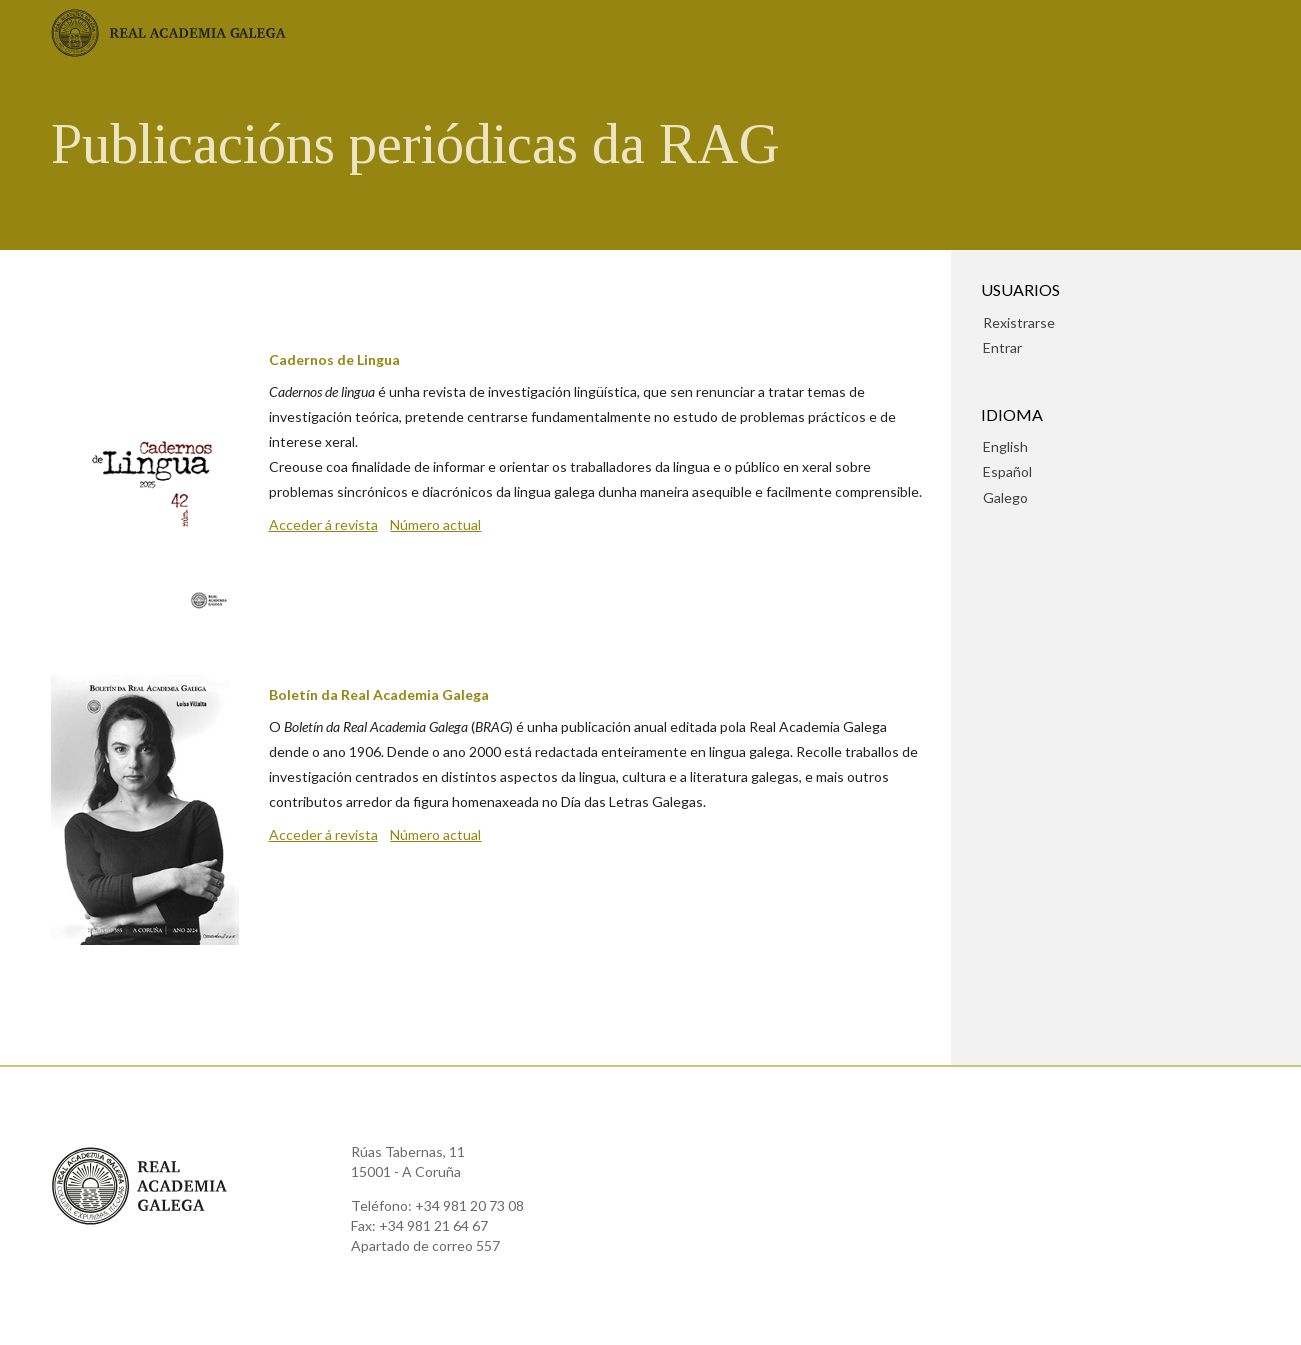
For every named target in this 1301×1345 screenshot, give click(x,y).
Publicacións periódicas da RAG (415, 144)
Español (1007, 471)
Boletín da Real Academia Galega (379, 694)
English (1005, 446)
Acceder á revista (323, 524)
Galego (1005, 497)
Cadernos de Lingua (334, 359)
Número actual (435, 524)
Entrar (1002, 347)
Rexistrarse (1019, 322)
